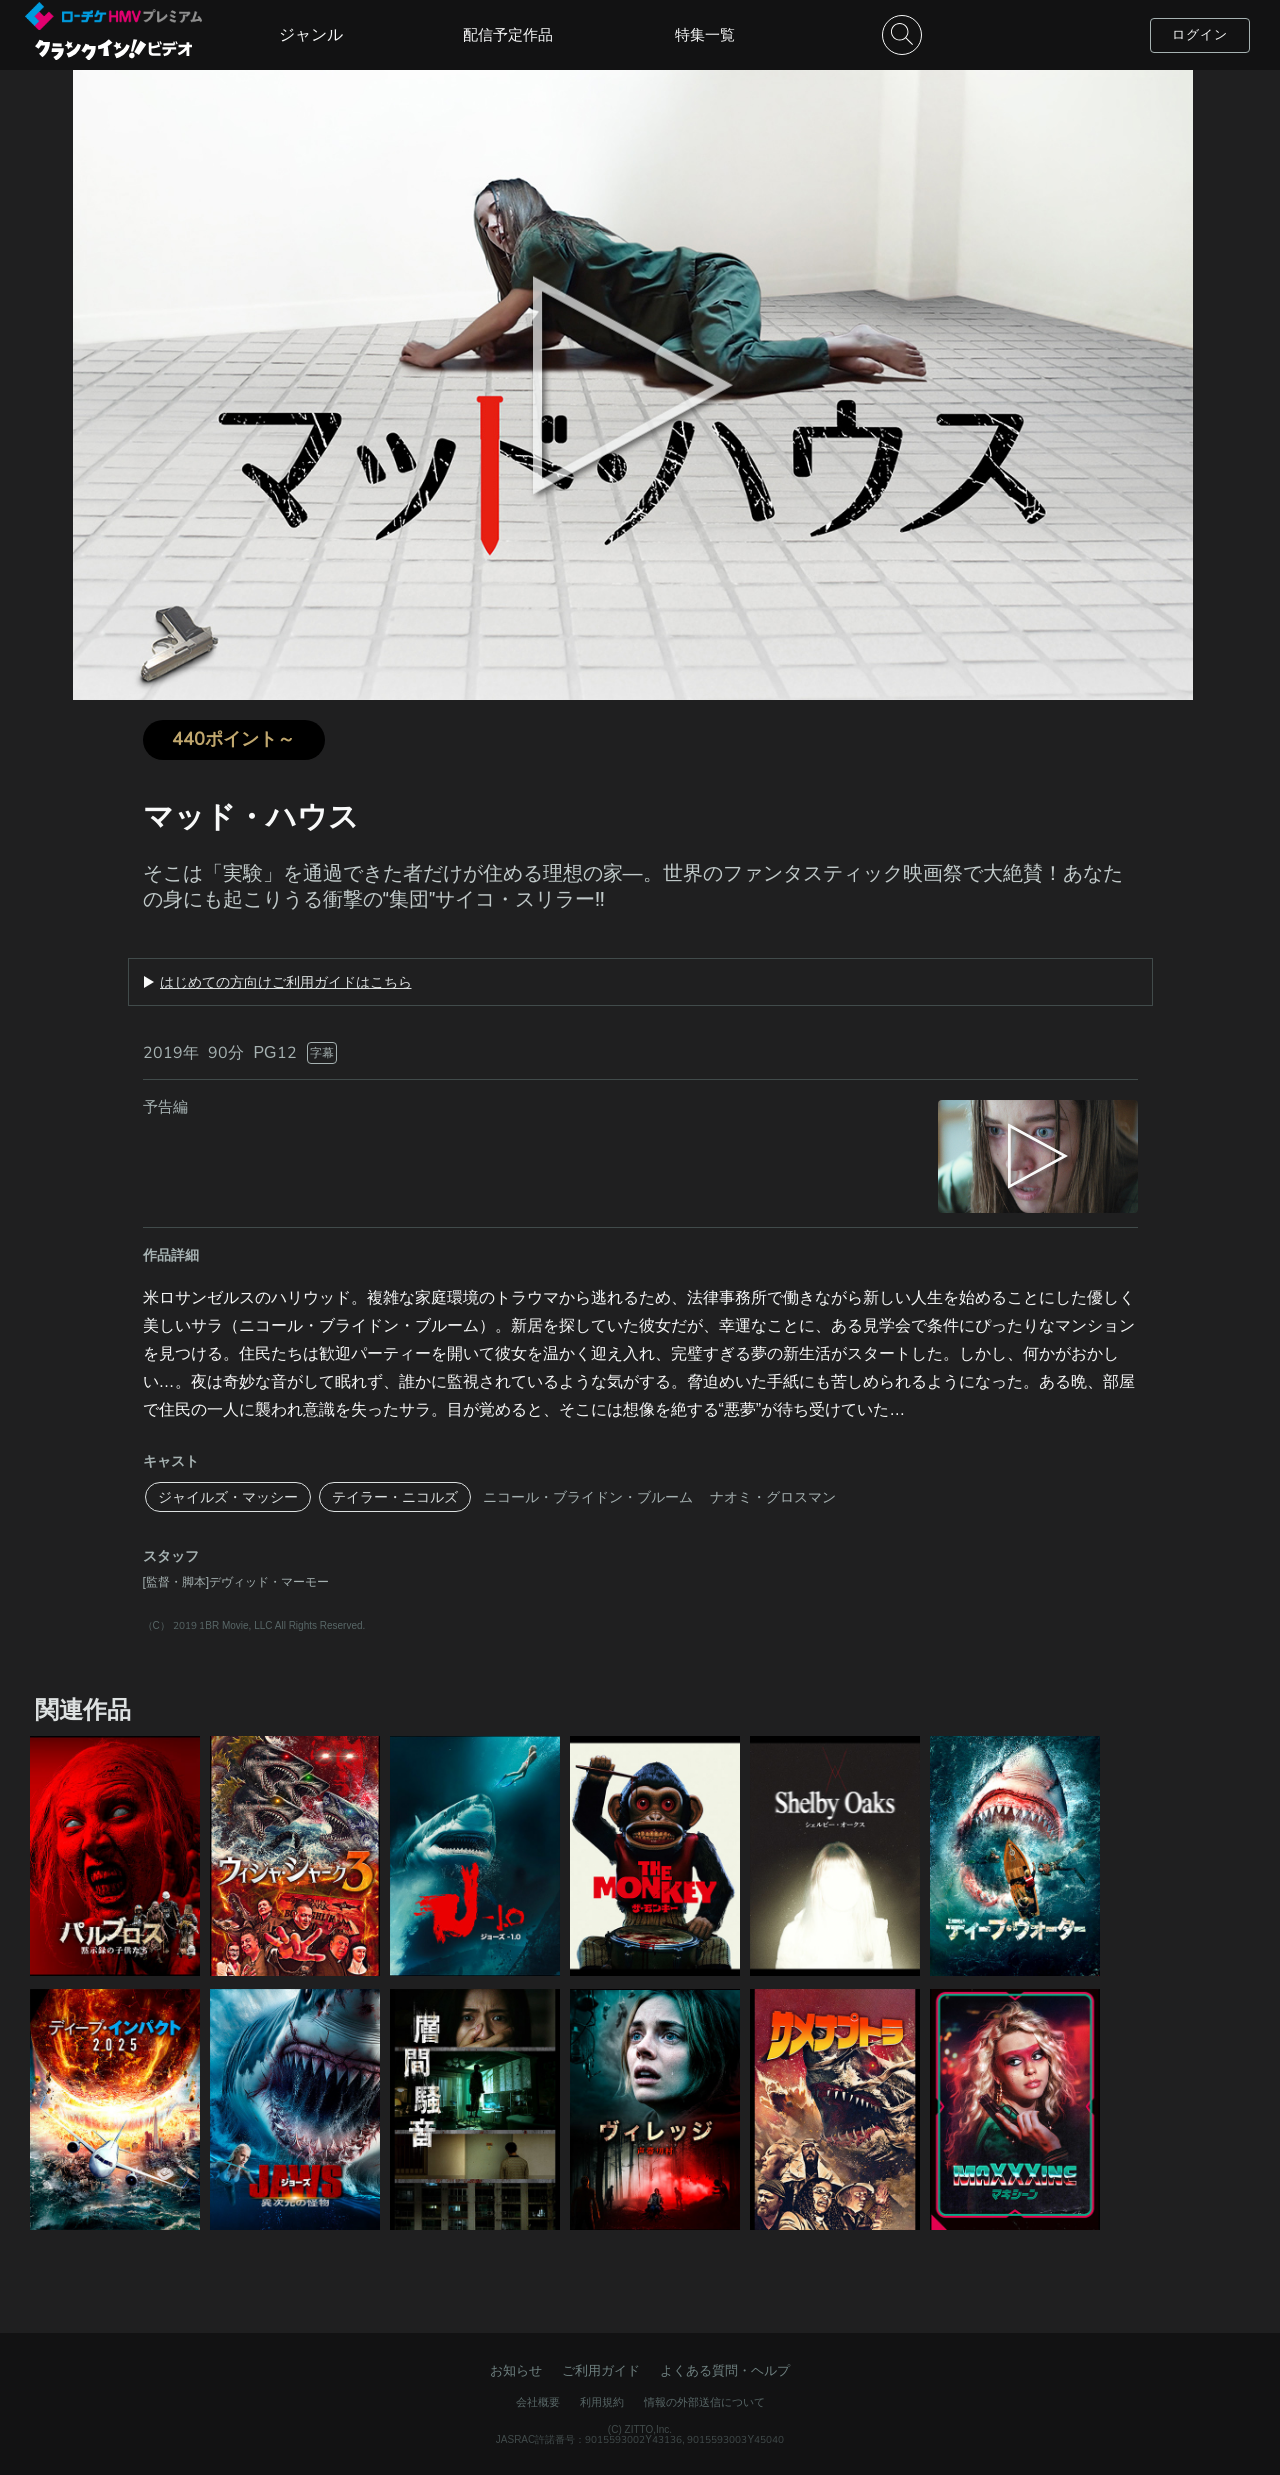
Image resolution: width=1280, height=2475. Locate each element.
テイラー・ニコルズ (395, 1497)
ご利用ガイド (601, 2370)
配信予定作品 (508, 34)
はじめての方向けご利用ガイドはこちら (286, 982)
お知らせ (516, 2370)
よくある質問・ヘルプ (725, 2370)
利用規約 (602, 2402)
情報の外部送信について (704, 2402)
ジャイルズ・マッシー (228, 1497)
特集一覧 (705, 34)
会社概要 (538, 2402)
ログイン (1200, 34)
